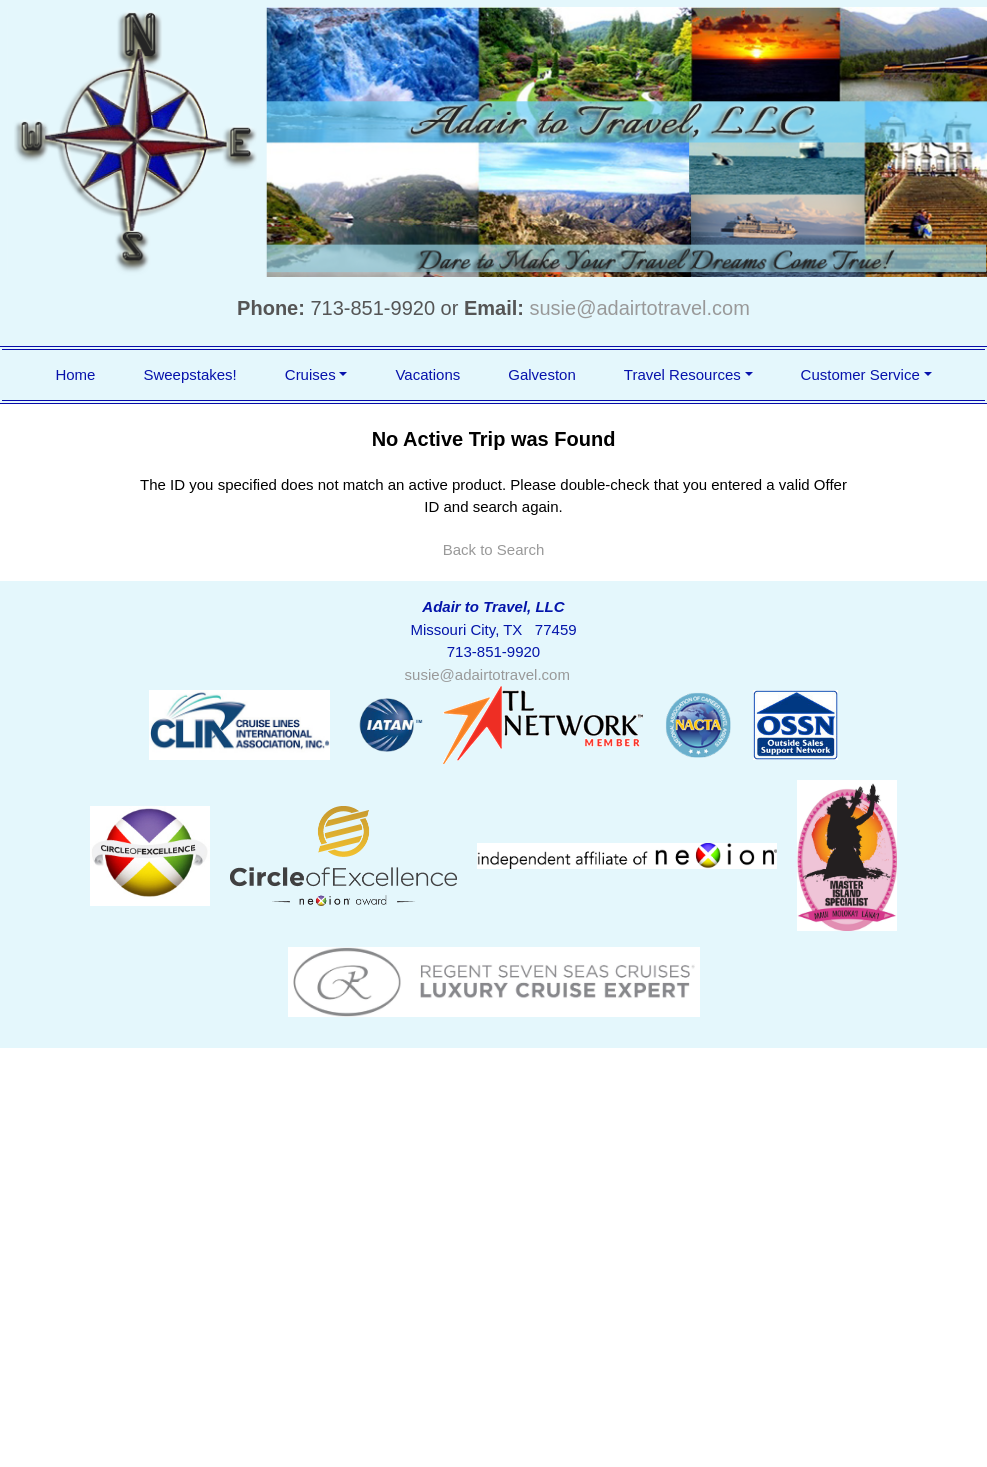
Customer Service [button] (860, 374)
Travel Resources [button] (682, 374)
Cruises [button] (310, 374)
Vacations (427, 374)
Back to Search (494, 549)
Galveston (542, 374)
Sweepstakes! (189, 374)
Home (75, 374)
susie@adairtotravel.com (640, 308)
